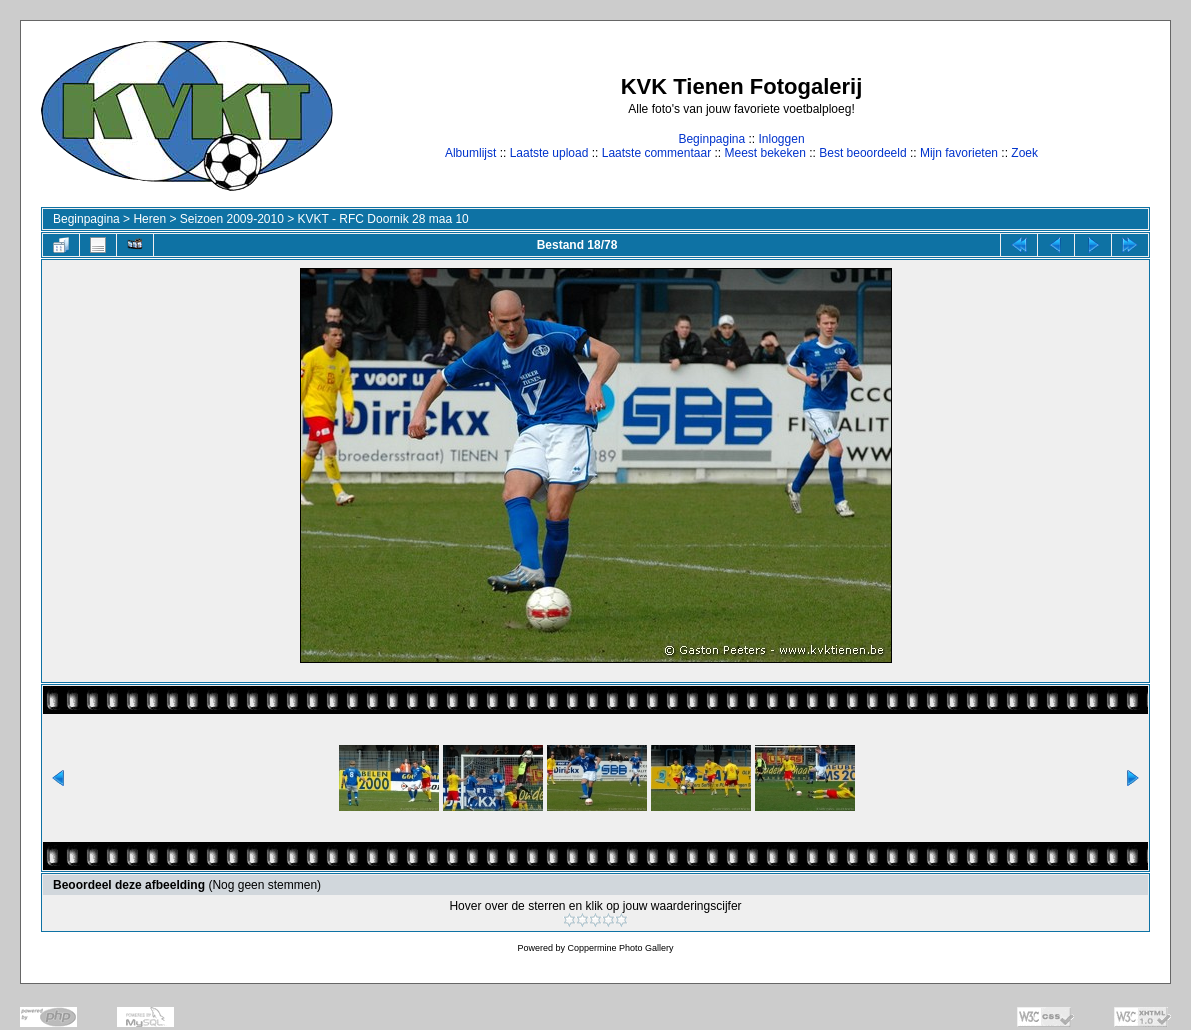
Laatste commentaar (656, 153)
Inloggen (782, 139)
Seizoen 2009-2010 (232, 219)
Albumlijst (470, 153)
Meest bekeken (764, 153)
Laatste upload (549, 153)
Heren (149, 219)
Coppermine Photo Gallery (620, 948)
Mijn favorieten (959, 153)
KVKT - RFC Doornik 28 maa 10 (383, 219)
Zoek (1024, 153)
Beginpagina (711, 139)
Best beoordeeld (862, 153)
